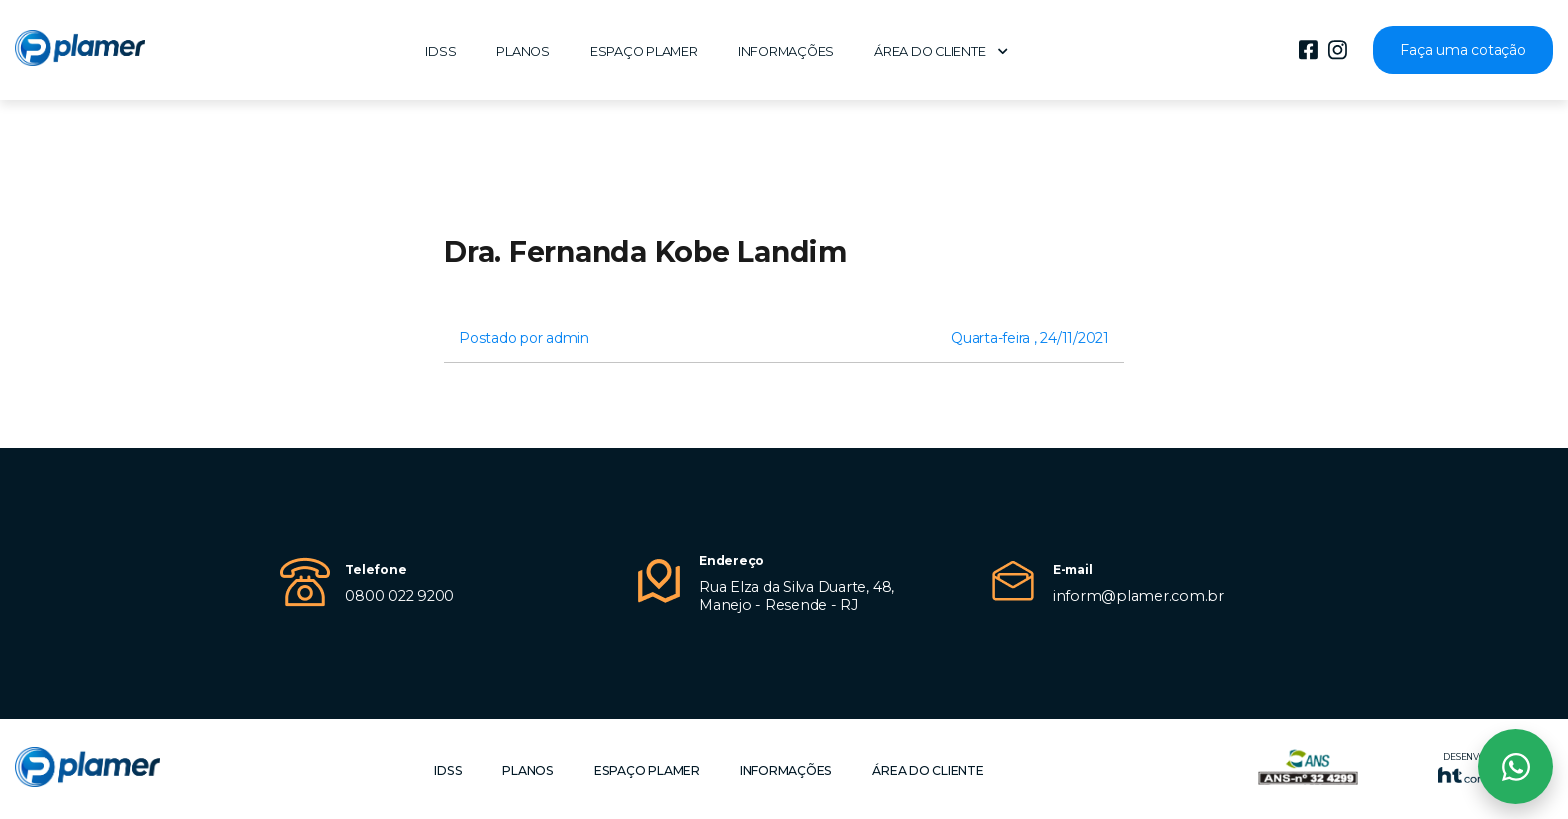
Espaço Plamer (644, 51)
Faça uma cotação (1462, 50)
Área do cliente (941, 51)
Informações (786, 51)
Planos (523, 51)
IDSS (440, 51)
